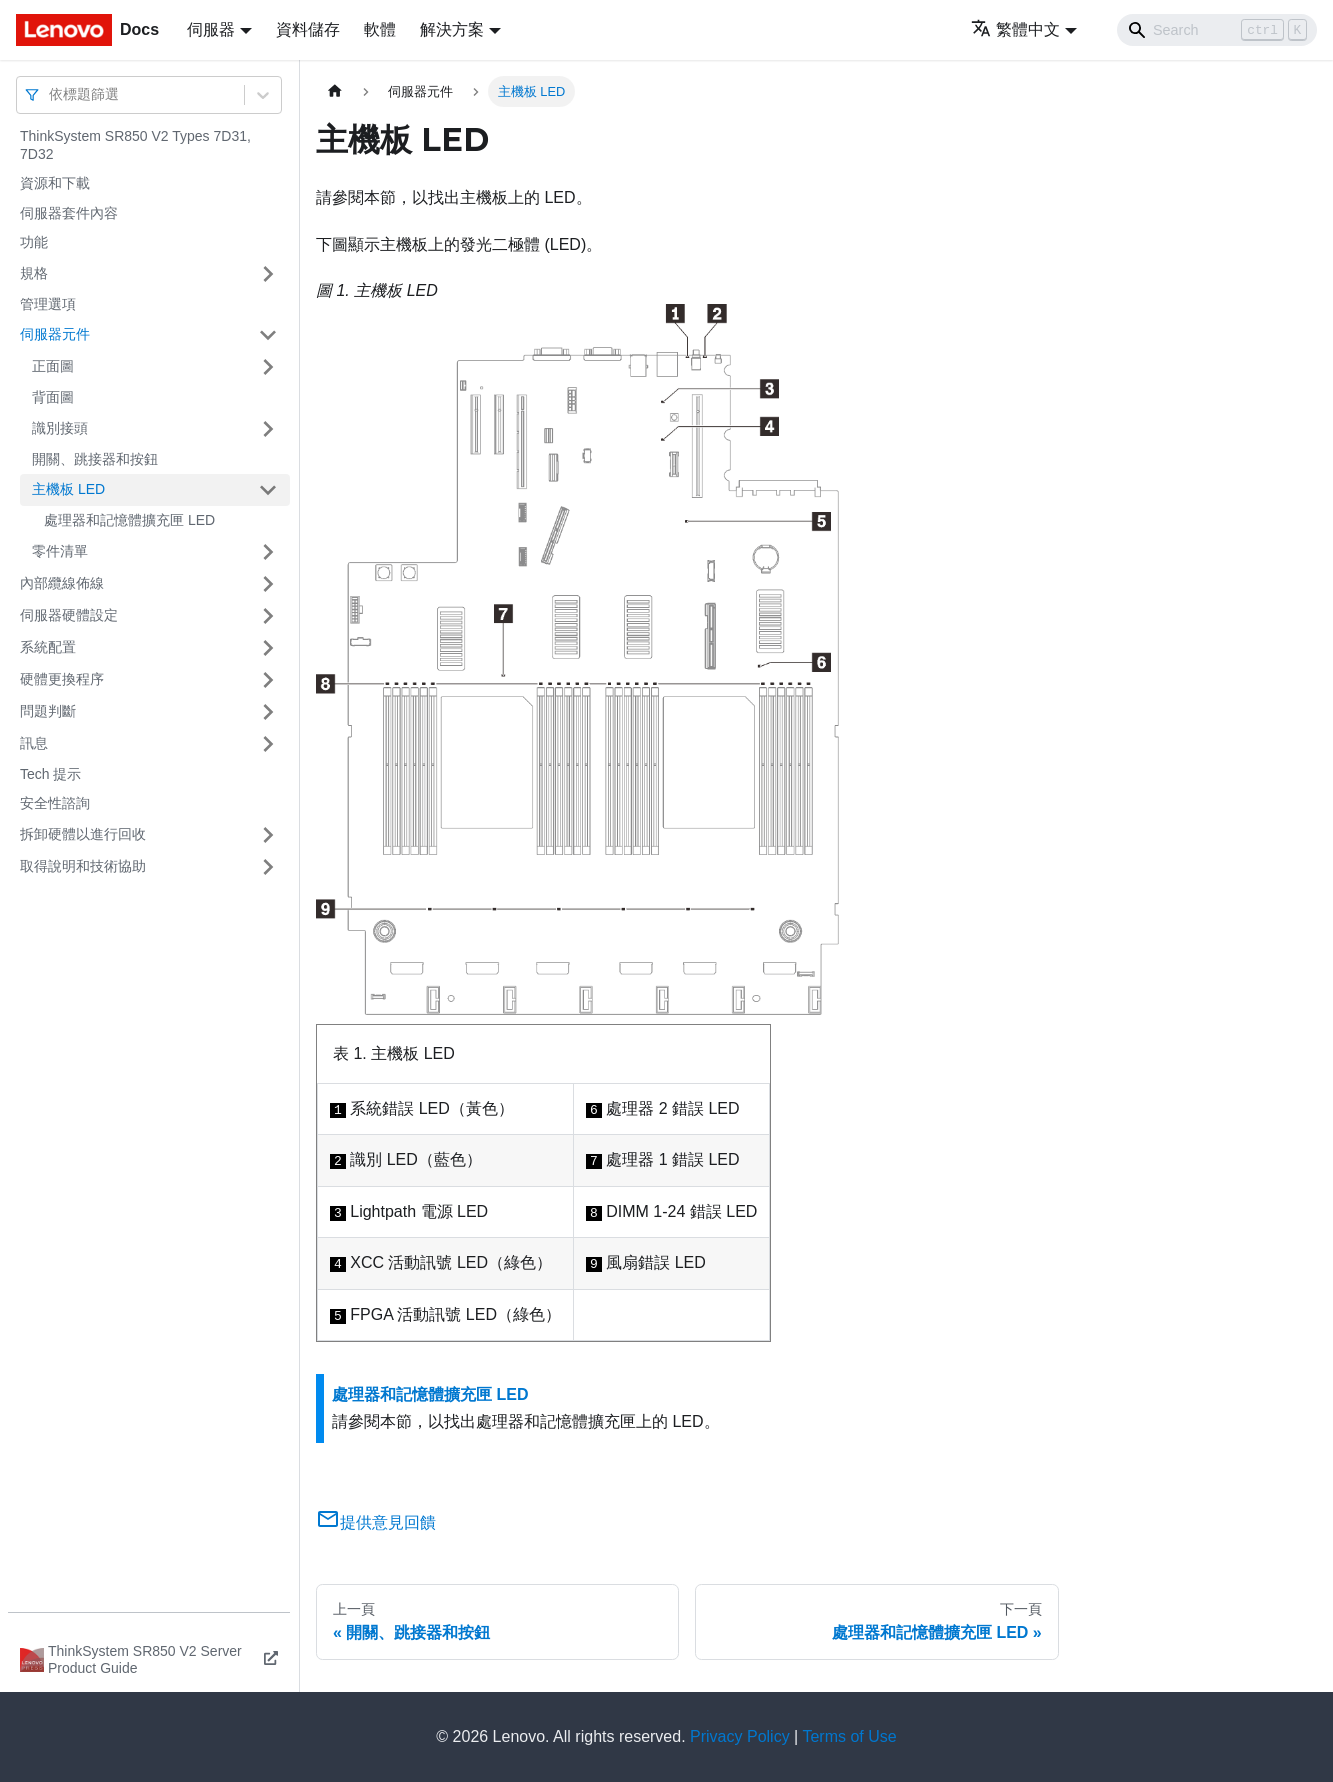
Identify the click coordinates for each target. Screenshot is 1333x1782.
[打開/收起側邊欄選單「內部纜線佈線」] (268, 584)
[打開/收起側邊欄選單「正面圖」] (268, 367)
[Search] (1217, 30)
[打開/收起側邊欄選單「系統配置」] (268, 648)
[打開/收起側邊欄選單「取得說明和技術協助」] (268, 867)
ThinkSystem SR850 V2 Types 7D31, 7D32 (135, 145)
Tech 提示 (50, 774)
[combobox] (51, 94)
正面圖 (53, 366)
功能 (34, 242)
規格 (34, 273)
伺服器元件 (55, 334)
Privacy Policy (740, 1736)
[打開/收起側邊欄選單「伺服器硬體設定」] (268, 616)
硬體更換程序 (62, 679)
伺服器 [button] (211, 29)
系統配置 (48, 647)
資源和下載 (55, 183)
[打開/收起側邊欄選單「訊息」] (268, 744)
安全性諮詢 (55, 803)
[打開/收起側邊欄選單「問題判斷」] (268, 712)
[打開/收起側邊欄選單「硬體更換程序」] (268, 680)
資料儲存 (308, 29)
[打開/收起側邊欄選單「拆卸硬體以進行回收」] (268, 835)
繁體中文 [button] (1015, 29)
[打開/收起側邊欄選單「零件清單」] (268, 552)
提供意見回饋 (376, 1522)
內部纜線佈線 (62, 583)
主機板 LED (68, 489)
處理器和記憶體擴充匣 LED (129, 520)
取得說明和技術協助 (83, 866)
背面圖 (53, 397)
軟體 (380, 29)
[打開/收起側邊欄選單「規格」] (268, 274)
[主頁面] (335, 91)
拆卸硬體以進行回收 (83, 834)
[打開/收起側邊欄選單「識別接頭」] (268, 429)
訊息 (34, 743)
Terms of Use (849, 1736)
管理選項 (48, 304)
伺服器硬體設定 (69, 615)
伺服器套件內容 (69, 213)
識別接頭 (60, 428)
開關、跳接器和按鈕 (95, 459)
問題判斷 (48, 711)
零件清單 (60, 551)
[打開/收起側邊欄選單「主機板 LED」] (268, 490)
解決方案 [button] (452, 29)
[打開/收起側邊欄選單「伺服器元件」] (268, 335)
